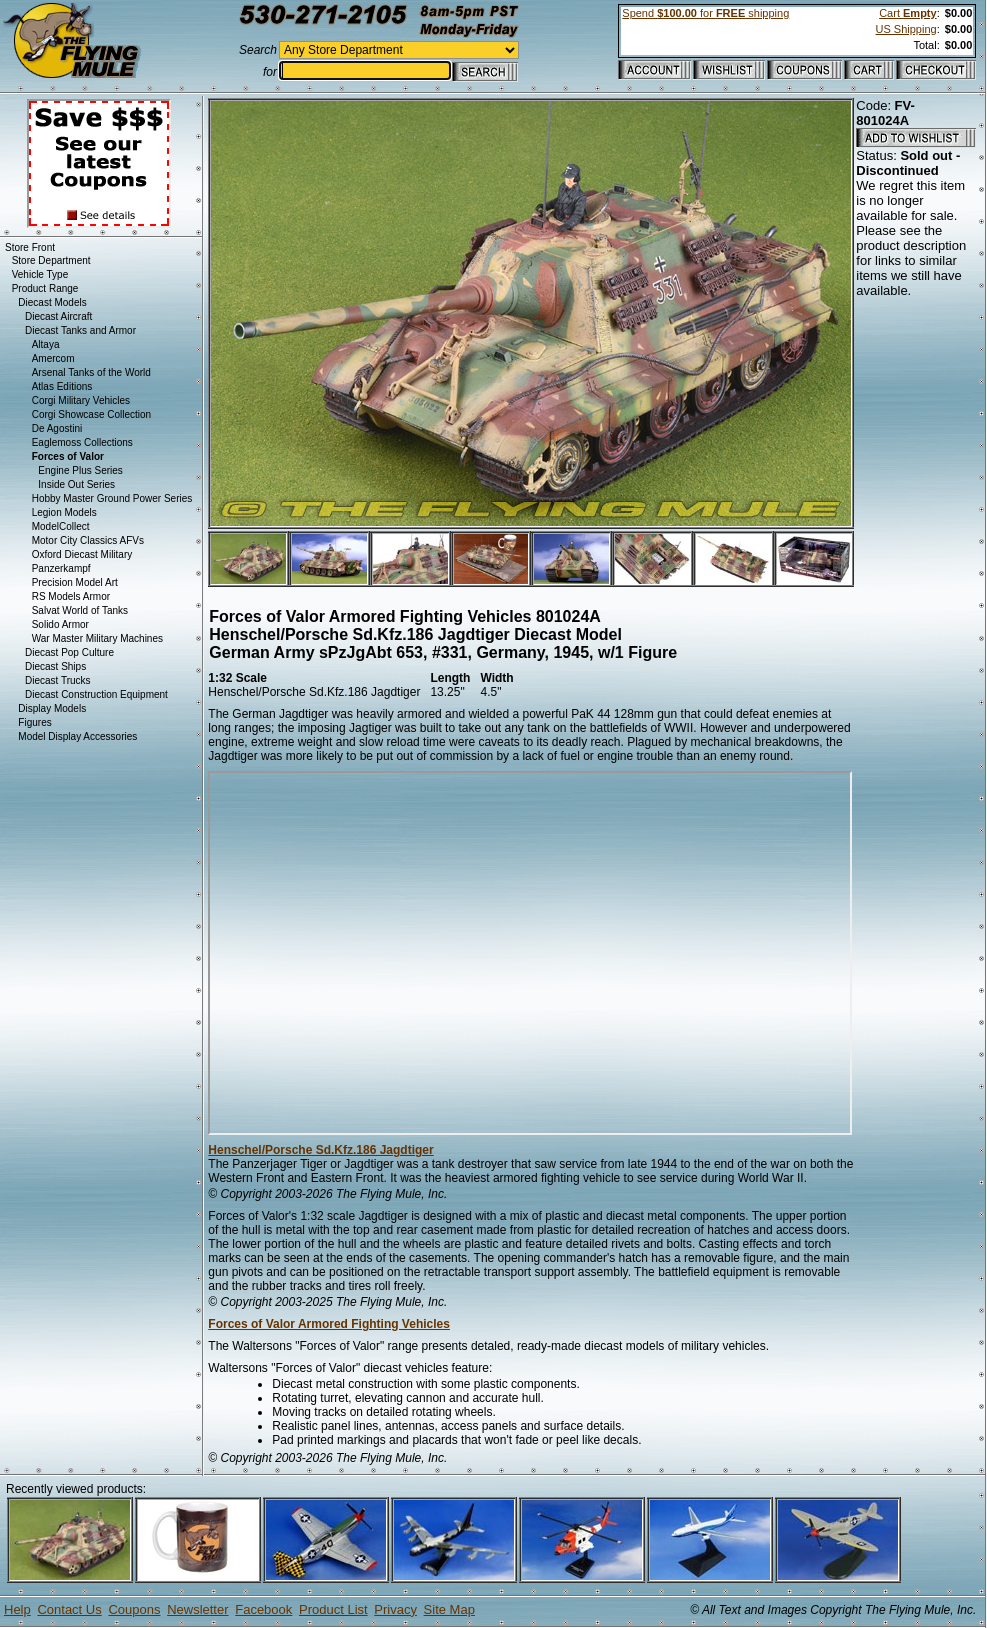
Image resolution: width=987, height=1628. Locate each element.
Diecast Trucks (58, 680)
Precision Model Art (75, 582)
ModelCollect (61, 526)
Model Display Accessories (77, 736)
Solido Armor (60, 624)
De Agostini (57, 428)
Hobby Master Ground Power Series (112, 498)
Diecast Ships (55, 666)
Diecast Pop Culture (69, 652)
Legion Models (64, 512)
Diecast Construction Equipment (96, 694)
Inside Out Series (76, 484)
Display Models (52, 708)
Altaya (46, 344)
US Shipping (905, 29)
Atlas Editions (62, 386)
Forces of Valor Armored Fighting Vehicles (329, 1324)
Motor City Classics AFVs (88, 540)
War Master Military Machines (97, 638)
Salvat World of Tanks (80, 610)
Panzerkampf (61, 568)
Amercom (53, 358)
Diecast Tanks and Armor (80, 330)
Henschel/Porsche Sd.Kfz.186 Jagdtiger (320, 1150)
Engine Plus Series (80, 470)
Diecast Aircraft (58, 316)
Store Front (30, 247)
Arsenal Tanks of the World (91, 372)
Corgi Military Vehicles (81, 400)
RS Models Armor (71, 596)
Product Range (45, 288)
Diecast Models (52, 302)
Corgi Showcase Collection (92, 414)
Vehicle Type (40, 274)
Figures (34, 722)
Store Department (51, 260)
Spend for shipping (705, 13)
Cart (907, 13)
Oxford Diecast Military (82, 554)
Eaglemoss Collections (82, 442)
